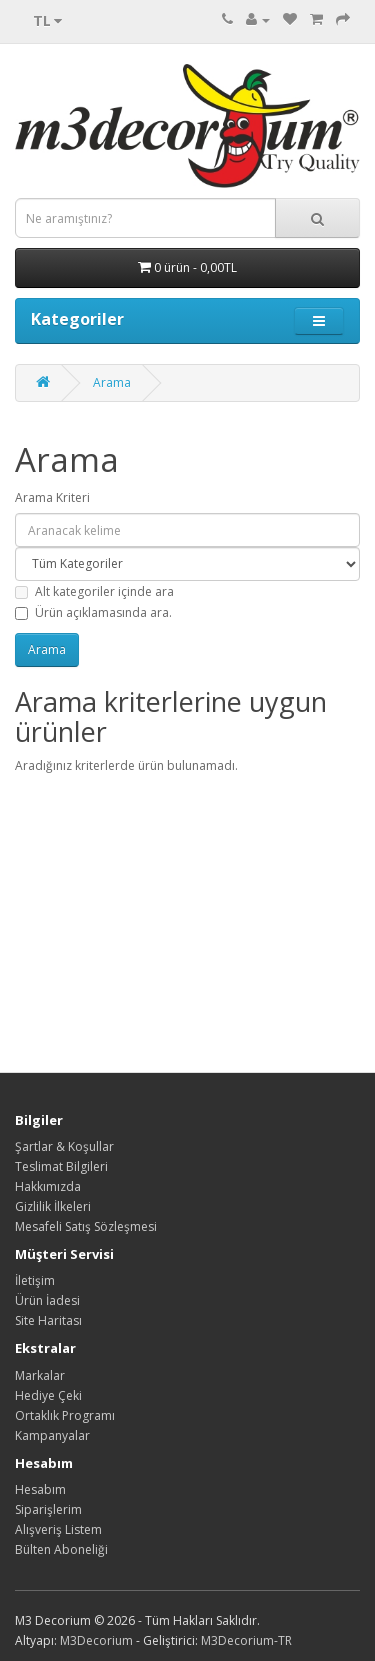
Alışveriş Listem (58, 1529)
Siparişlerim (48, 1509)
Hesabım (40, 1489)
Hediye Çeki (48, 1395)
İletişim (35, 1280)
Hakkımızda (48, 1186)
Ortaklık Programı (65, 1415)
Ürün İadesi (47, 1300)
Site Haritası (48, 1320)
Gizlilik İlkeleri (53, 1206)
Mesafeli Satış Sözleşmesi (86, 1226)
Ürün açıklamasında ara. (93, 612)
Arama (112, 382)
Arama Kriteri (52, 497)
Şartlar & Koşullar (64, 1146)
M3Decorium (96, 1640)
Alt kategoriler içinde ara (94, 591)
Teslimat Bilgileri (61, 1166)
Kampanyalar (52, 1435)
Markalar (40, 1375)
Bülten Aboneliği (61, 1549)
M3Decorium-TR (246, 1640)
